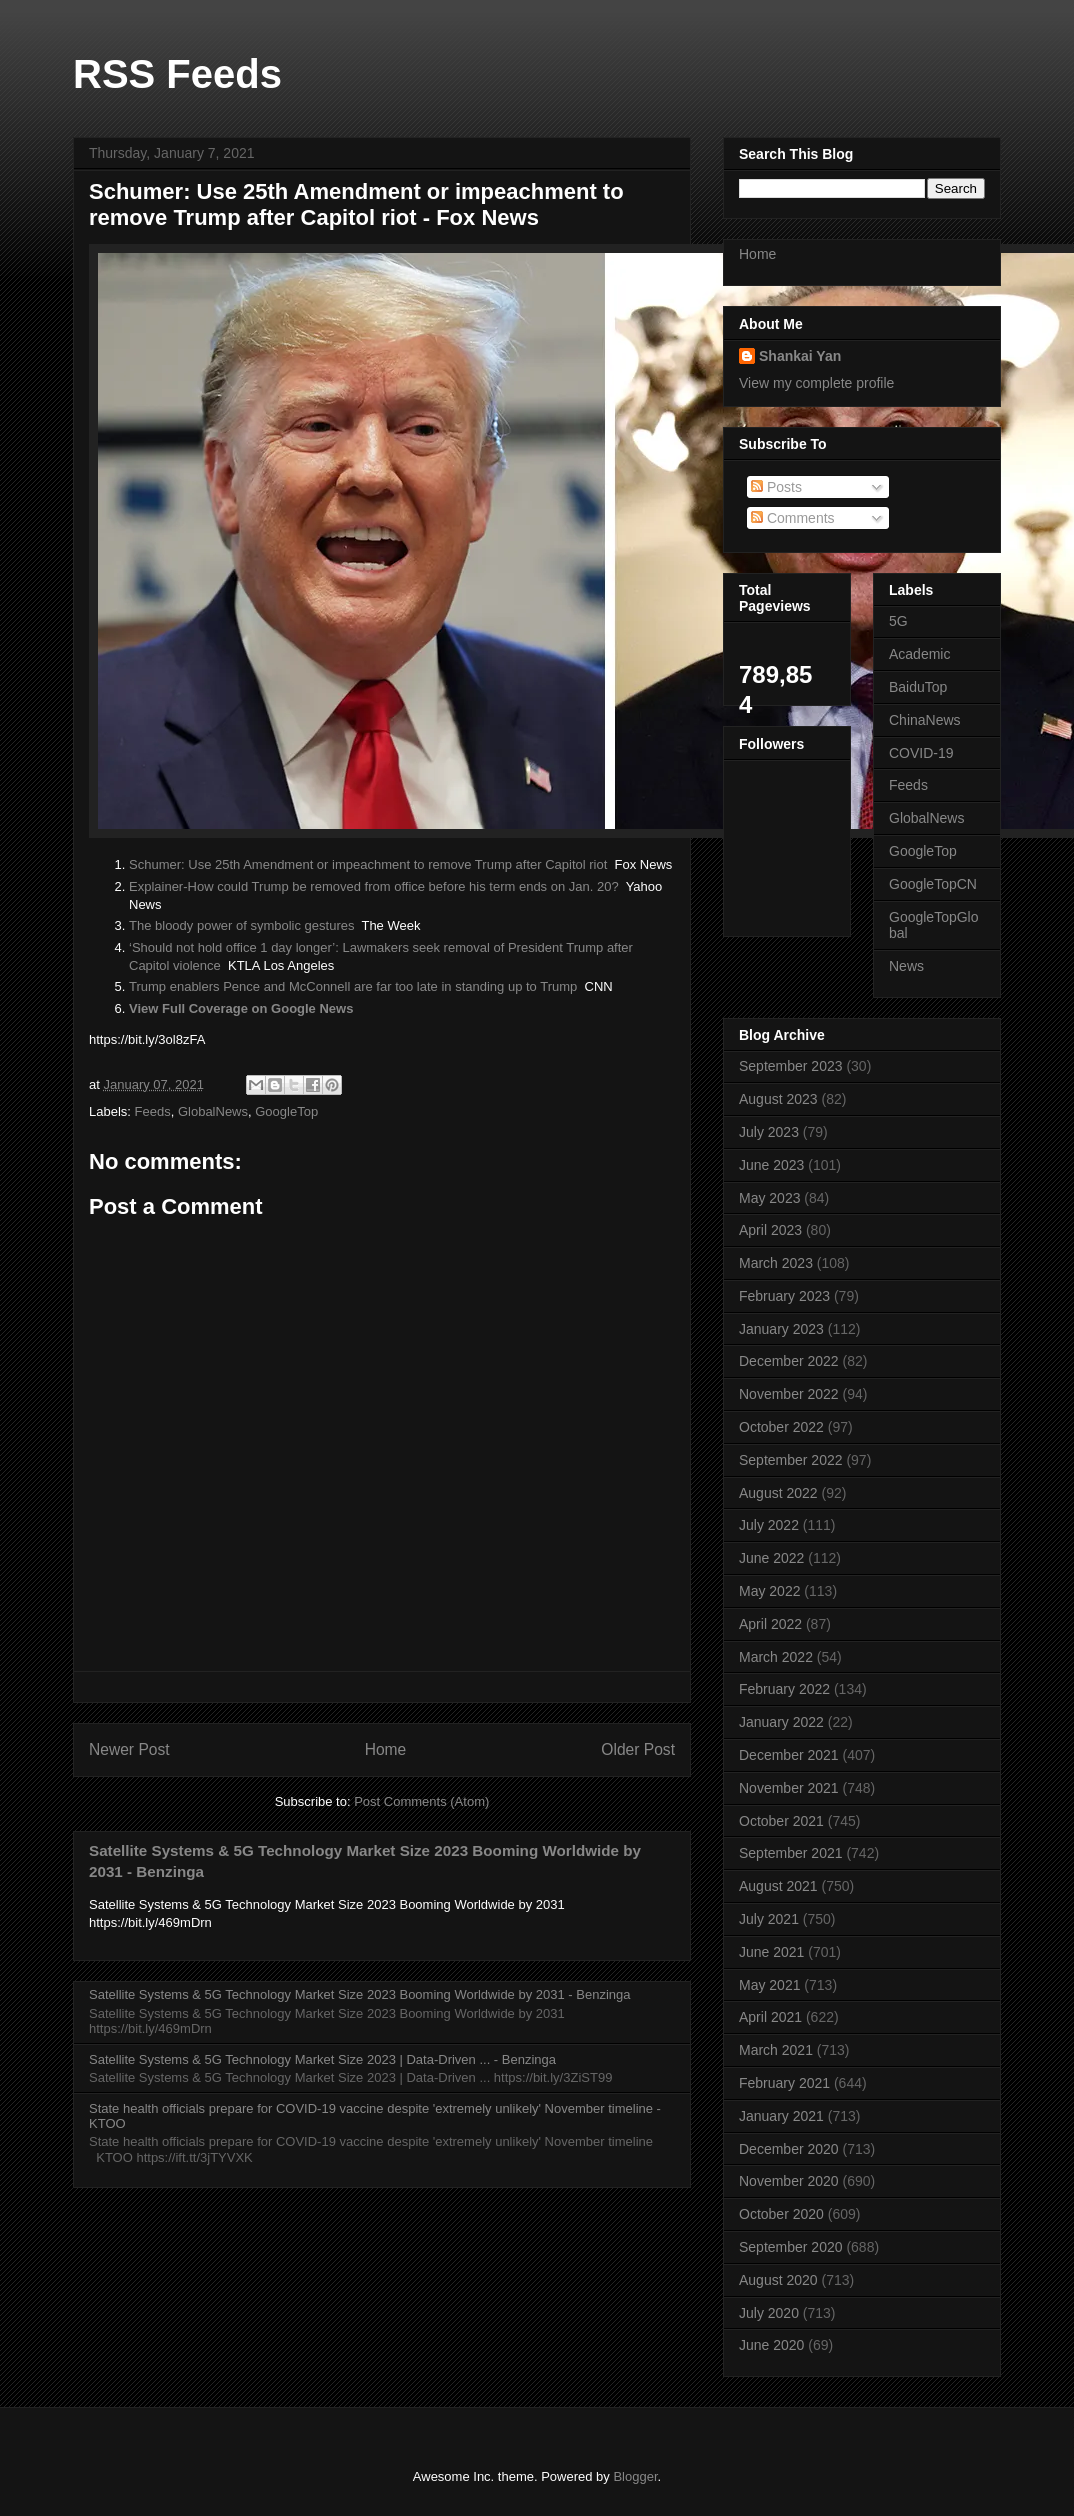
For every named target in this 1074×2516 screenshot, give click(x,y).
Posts (776, 487)
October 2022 (781, 1427)
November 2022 (789, 1394)
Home (386, 1749)
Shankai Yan (800, 356)
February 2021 (784, 2083)
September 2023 (791, 1066)
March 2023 (776, 1263)
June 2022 (771, 1558)
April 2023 (770, 1230)
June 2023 (771, 1165)
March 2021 (776, 2050)
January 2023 (781, 1329)
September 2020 (791, 2247)
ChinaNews (925, 720)
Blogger (635, 2476)
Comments (793, 518)
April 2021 (770, 2017)
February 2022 (784, 1689)
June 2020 (771, 2345)
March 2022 (776, 1657)
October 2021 (781, 1821)
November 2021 (789, 1788)
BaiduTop (918, 687)
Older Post (638, 1749)
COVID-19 (921, 753)
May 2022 (769, 1591)
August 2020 (778, 2280)
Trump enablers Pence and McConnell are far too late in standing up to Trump (353, 986)
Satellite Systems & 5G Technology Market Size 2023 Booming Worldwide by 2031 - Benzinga (359, 1994)
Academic (919, 654)
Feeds (153, 1111)
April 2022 (770, 1624)
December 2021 (789, 1755)
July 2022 (769, 1525)
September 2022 (791, 1460)
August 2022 (778, 1493)
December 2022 (789, 1361)
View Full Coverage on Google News (241, 1008)
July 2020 (769, 2313)
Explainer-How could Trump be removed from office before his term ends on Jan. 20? (374, 886)
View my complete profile (816, 383)
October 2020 (781, 2214)
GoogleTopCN (933, 884)
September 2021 (791, 1853)
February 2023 (784, 1296)
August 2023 (778, 1099)
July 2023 (769, 1132)
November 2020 (789, 2181)
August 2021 (778, 1886)
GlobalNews (213, 1111)
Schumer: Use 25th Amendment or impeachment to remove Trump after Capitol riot (368, 864)
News (906, 966)
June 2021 (771, 1952)
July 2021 (769, 1919)
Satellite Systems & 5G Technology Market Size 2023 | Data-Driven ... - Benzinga (322, 2059)
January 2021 (781, 2116)
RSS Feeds (177, 74)
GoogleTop (286, 1111)
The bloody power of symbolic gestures (241, 925)
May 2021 (769, 1985)
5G (898, 621)
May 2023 (769, 1198)
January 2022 (781, 1722)
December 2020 (789, 2149)
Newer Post (129, 1749)
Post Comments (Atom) (421, 1801)
